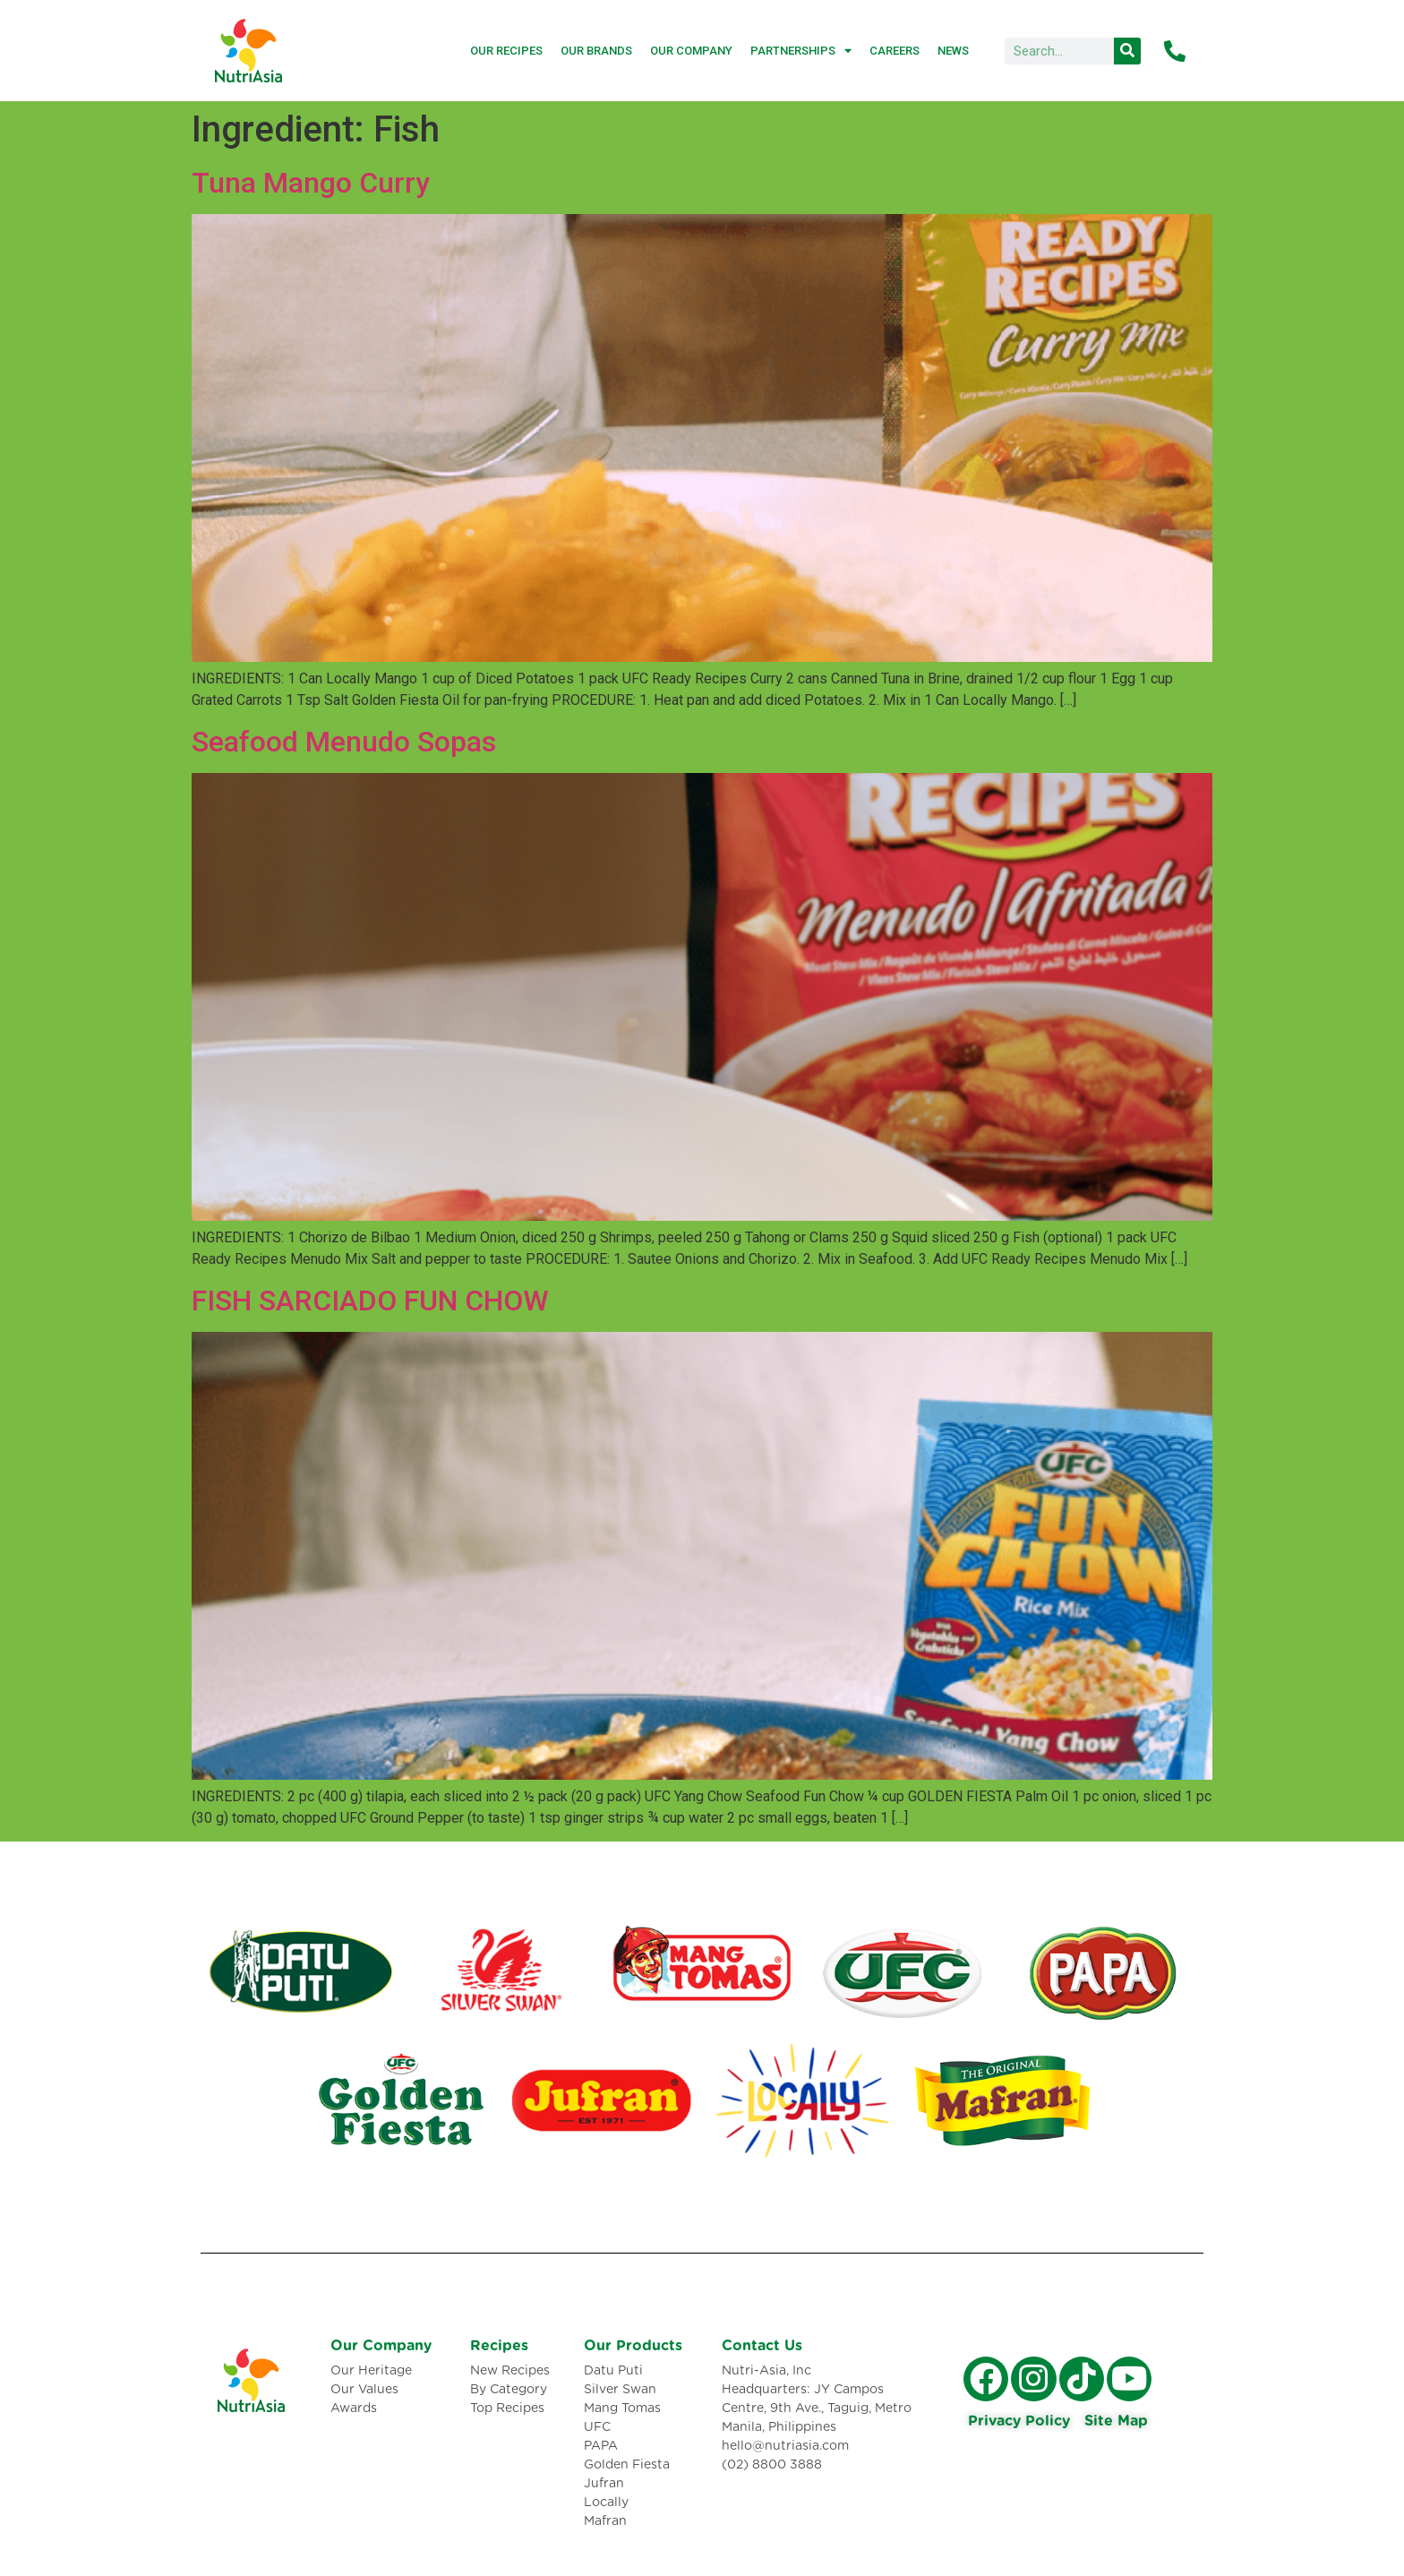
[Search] (1127, 51)
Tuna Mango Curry (311, 183)
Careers (894, 50)
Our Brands (596, 50)
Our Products (633, 2346)
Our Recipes (506, 50)
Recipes (499, 2346)
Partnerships (801, 50)
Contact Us (762, 2346)
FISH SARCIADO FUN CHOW (370, 1301)
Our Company (691, 50)
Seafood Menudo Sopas (344, 742)
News (953, 50)
